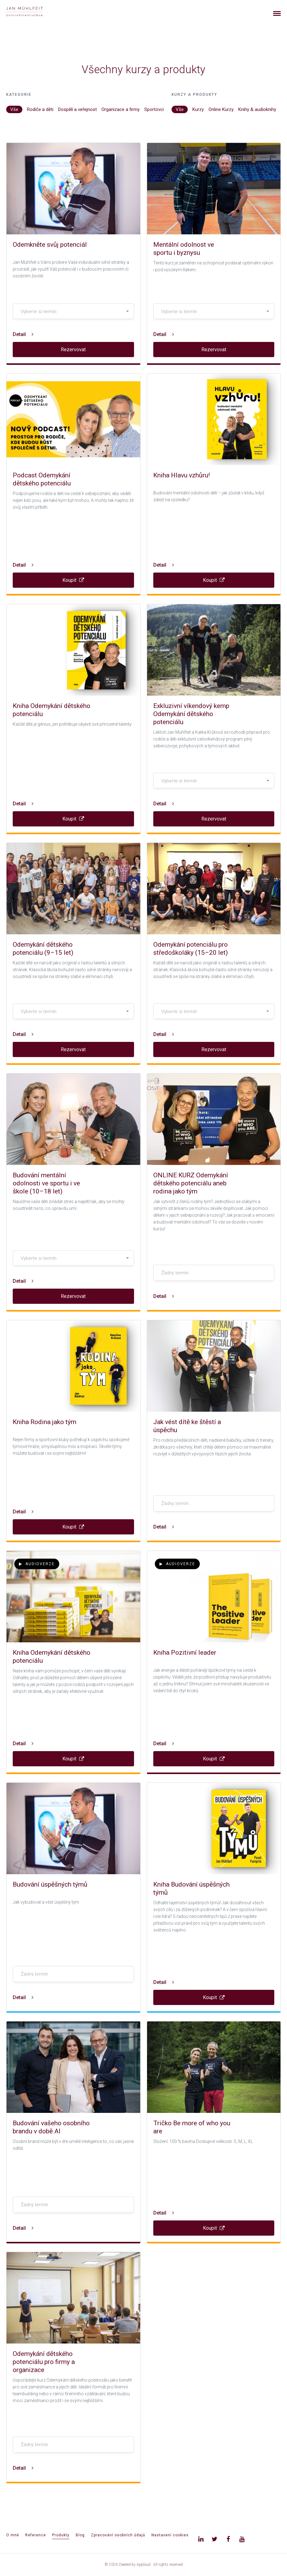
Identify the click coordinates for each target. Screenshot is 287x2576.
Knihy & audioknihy (257, 109)
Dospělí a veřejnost (77, 109)
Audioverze (37, 1564)
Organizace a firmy (120, 109)
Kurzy (198, 109)
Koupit (73, 580)
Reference (35, 2535)
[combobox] (73, 311)
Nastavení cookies (170, 2535)
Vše (14, 109)
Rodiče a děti (40, 109)
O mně (12, 2535)
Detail (23, 334)
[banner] (31, 12)
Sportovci (154, 109)
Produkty (61, 2535)
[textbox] (73, 311)
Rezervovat (73, 349)
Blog (80, 2535)
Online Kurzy (221, 109)
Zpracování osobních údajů (118, 2535)
